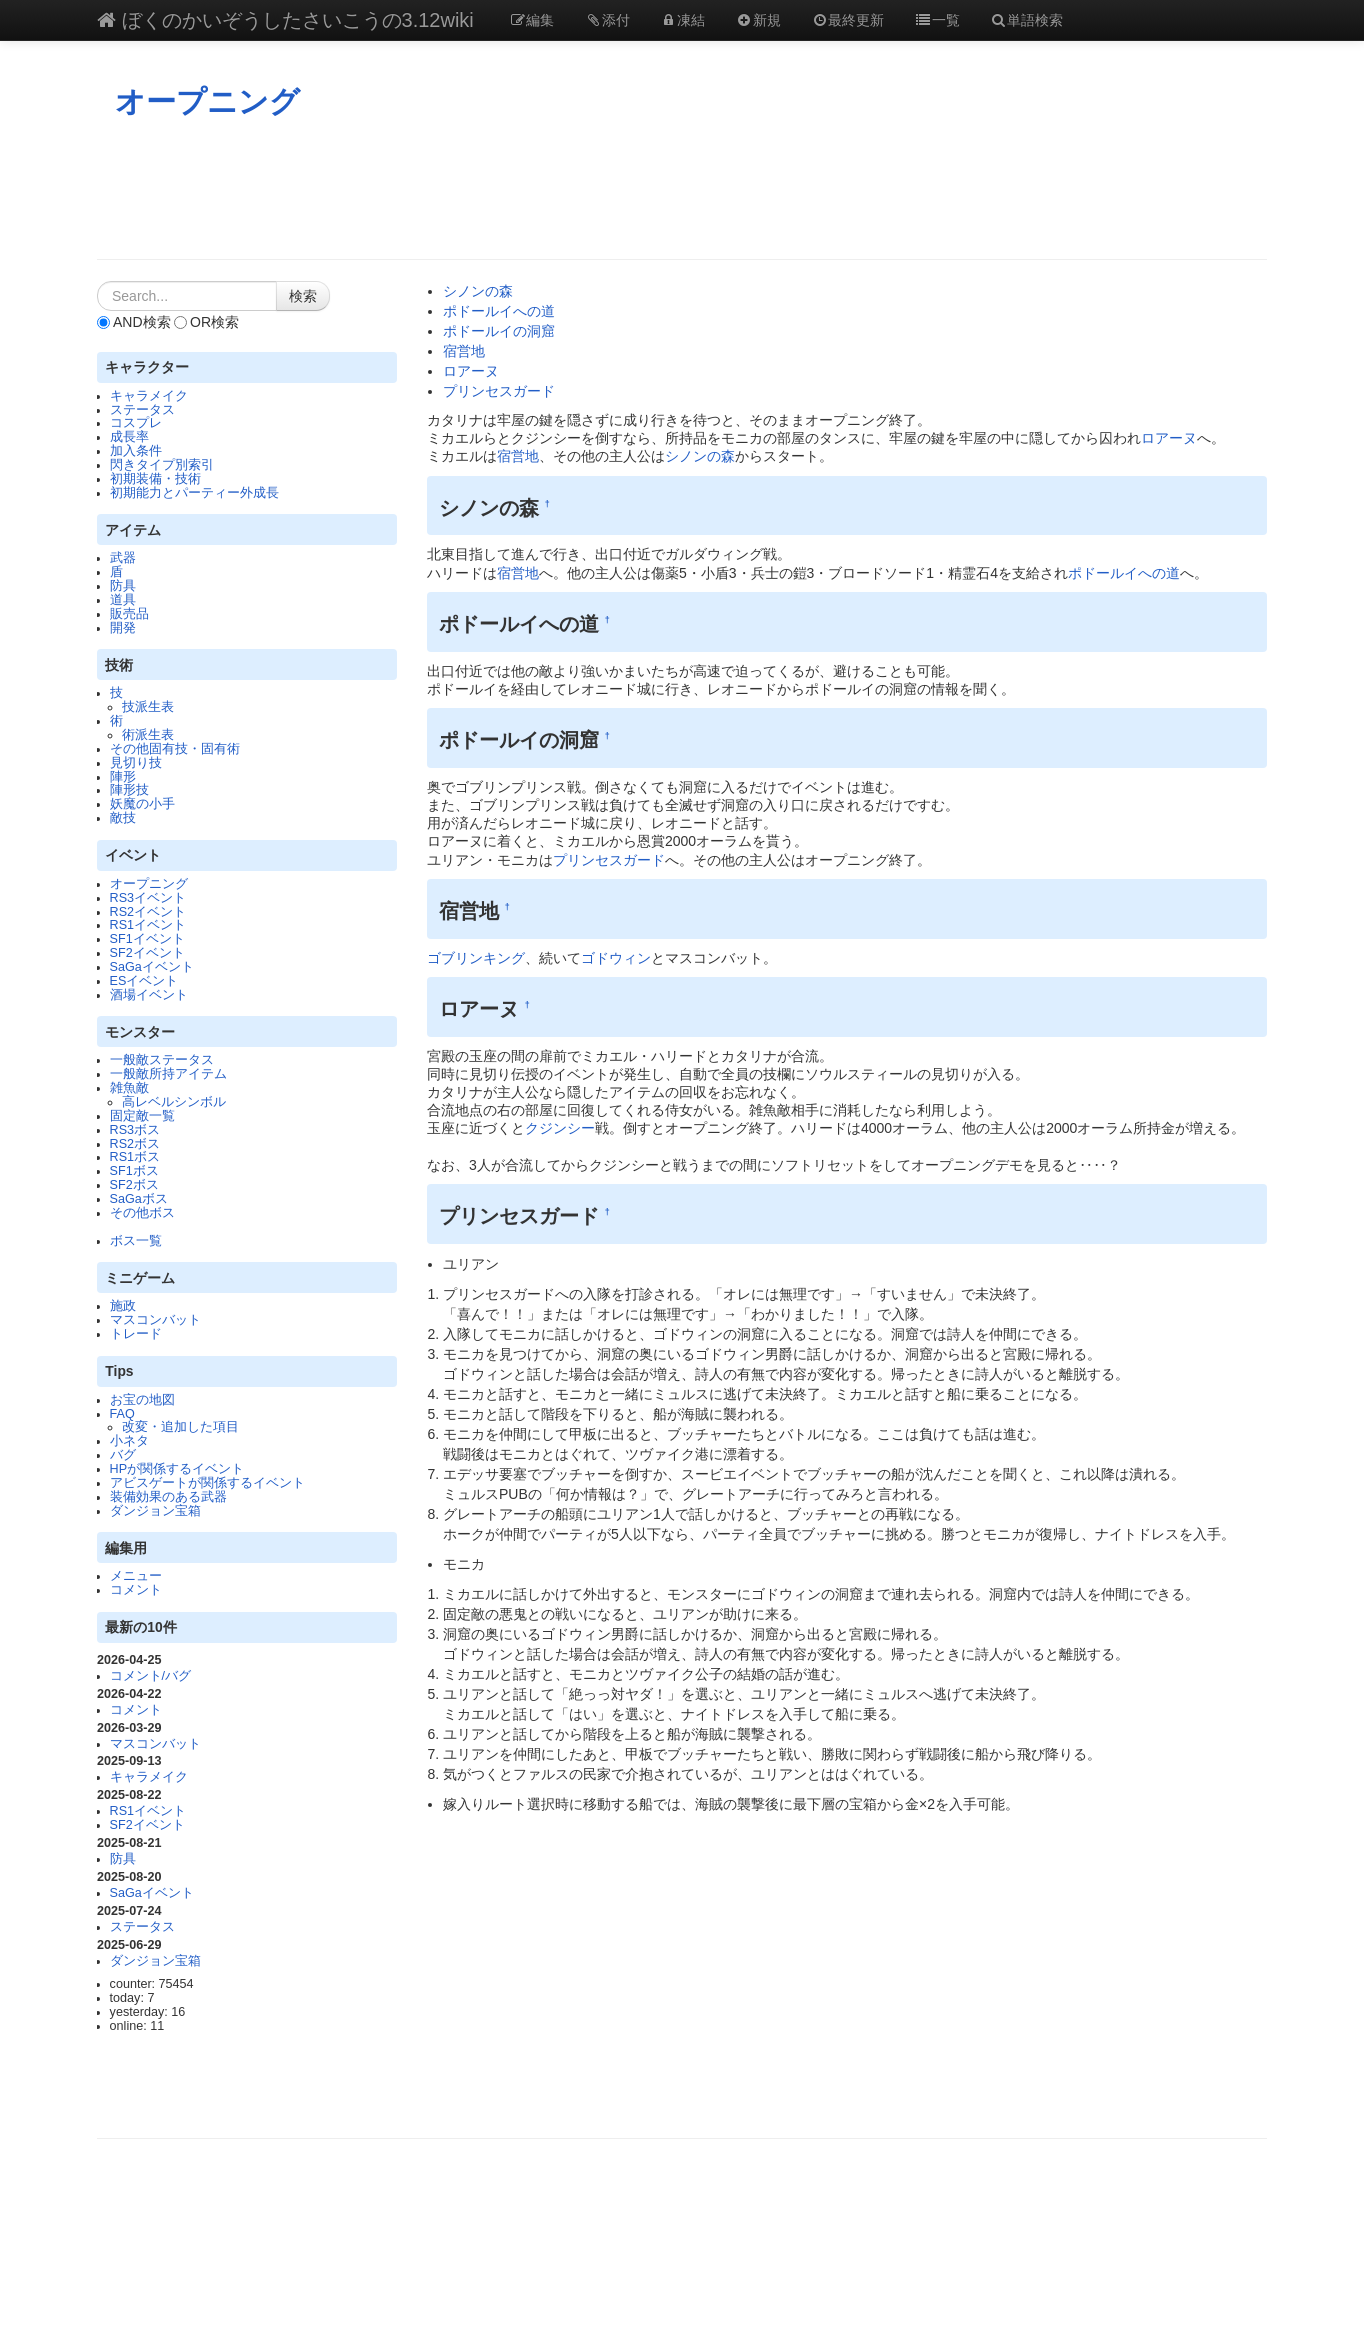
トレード (136, 1334)
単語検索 (1027, 20)
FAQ (122, 1414)
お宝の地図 (142, 1400)
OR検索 (206, 322)
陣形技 (129, 790)
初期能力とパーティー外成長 (194, 493)
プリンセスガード (499, 391)
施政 (123, 1306)
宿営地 (464, 351)
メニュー (136, 1576)
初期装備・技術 (155, 479)
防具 (123, 586)
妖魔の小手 (142, 804)
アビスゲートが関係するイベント (207, 1483)
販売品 (129, 614)
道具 (123, 600)
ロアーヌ (471, 371)
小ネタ (129, 1441)
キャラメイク (149, 396)
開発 (123, 628)
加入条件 (136, 451)
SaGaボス (139, 1199)
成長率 (129, 437)
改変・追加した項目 (180, 1427)
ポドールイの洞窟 (499, 331)
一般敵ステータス (162, 1060)
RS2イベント (148, 912)
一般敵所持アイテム (168, 1074)
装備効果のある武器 (168, 1497)
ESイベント (144, 981)
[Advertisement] (682, 189)
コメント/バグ (151, 1676)
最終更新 (848, 20)
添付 (607, 20)
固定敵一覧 (142, 1116)
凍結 (683, 20)
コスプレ (136, 423)
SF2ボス (134, 1185)
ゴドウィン (616, 958)
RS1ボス (135, 1157)
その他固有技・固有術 (175, 749)
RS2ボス (135, 1144)
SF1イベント (147, 939)
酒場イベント (149, 995)
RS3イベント (148, 898)
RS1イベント (148, 925)
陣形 (123, 777)
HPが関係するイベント (177, 1469)
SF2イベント (147, 953)
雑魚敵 (129, 1088)
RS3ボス (135, 1130)
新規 (758, 20)
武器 (123, 558)
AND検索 (134, 322)
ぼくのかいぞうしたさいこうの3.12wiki (285, 20)
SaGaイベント (152, 967)
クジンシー (560, 1128)
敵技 (123, 818)
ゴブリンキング (476, 958)
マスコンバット (155, 1320)
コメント (136, 1590)
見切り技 (136, 763)
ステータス (142, 410)
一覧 (937, 20)
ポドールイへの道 (499, 311)
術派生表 (148, 735)
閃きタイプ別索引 (162, 465)
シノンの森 (478, 291)
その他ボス (142, 1213)
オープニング (207, 101)
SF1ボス (134, 1171)
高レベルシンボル (174, 1102)
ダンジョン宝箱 (155, 1511)
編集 (532, 20)
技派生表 (148, 707)
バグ (123, 1455)
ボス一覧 (136, 1241)
